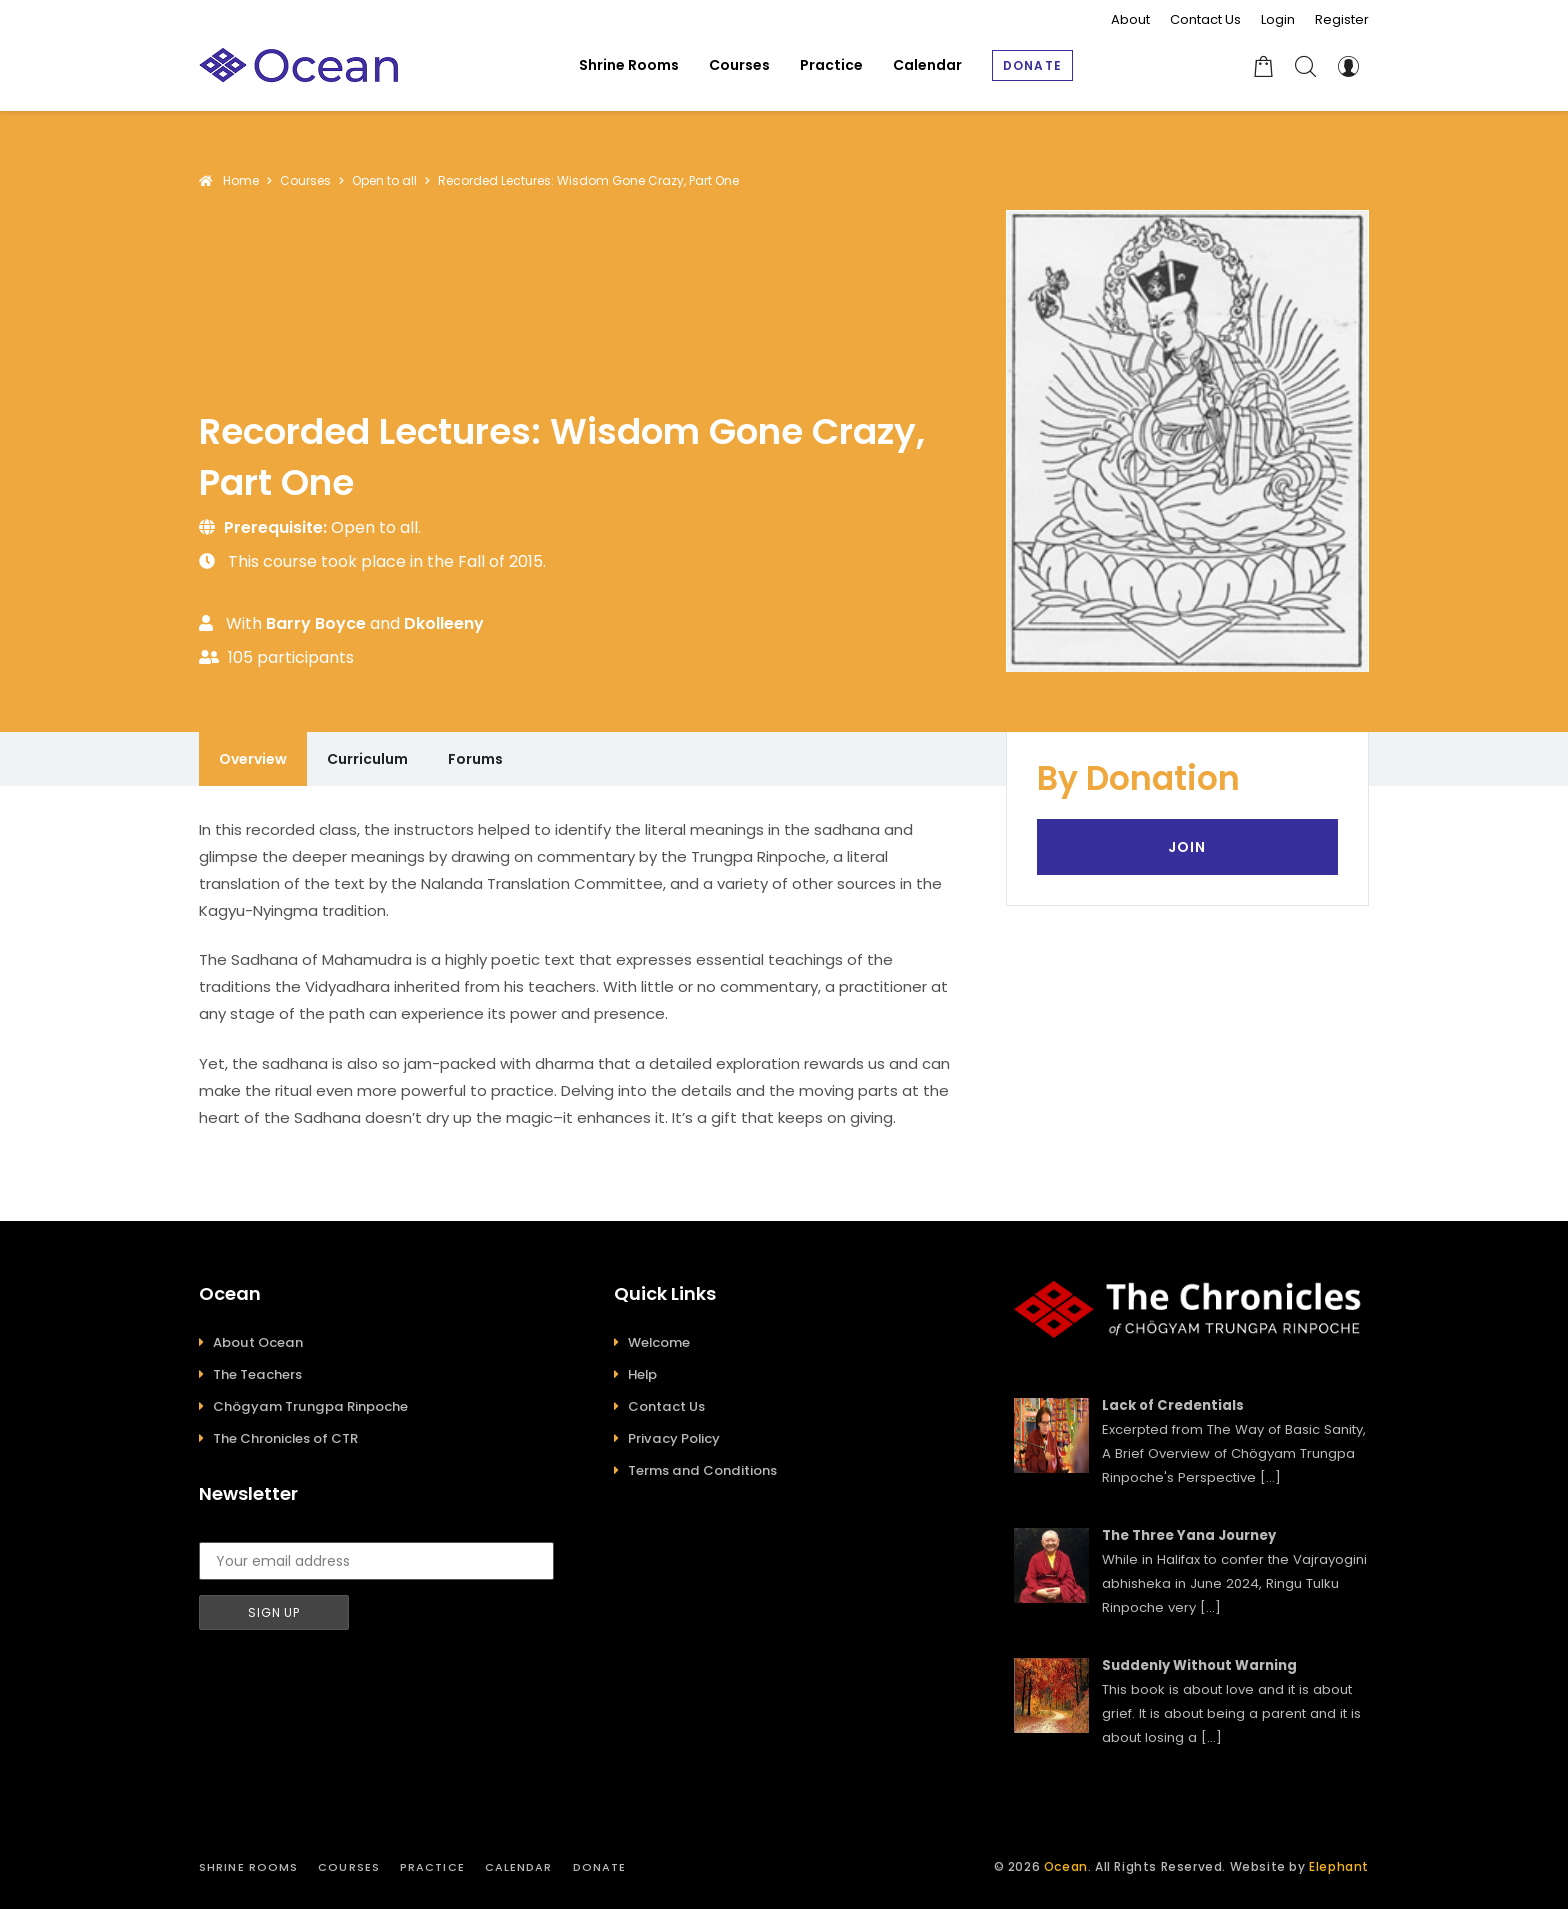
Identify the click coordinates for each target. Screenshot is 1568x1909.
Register (1342, 19)
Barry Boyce (316, 623)
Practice (432, 1867)
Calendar (519, 1867)
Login (1278, 19)
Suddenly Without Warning (1199, 1665)
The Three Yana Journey (1189, 1535)
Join (1187, 847)
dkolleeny (444, 623)
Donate (600, 1867)
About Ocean (258, 1342)
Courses (349, 1867)
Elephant (1339, 1866)
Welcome (659, 1342)
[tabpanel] (582, 973)
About (1130, 19)
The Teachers (257, 1374)
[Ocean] (299, 65)
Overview (253, 759)
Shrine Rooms (248, 1867)
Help (642, 1374)
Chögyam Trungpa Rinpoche (310, 1406)
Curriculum (367, 759)
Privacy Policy (674, 1438)
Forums (475, 759)
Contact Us (1205, 19)
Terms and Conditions (702, 1470)
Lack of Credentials (1173, 1405)
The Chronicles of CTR (285, 1438)
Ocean (1066, 1866)
